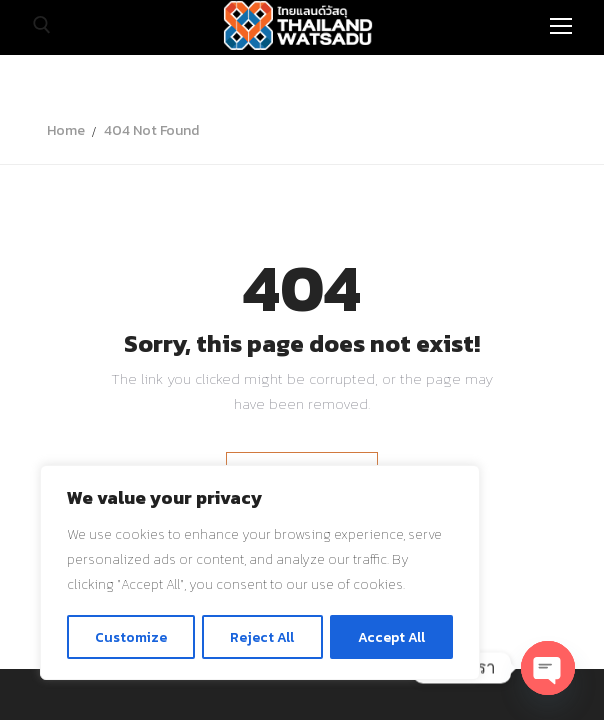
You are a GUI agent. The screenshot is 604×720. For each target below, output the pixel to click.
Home (66, 130)
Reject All (263, 636)
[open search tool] (42, 25)
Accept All (391, 636)
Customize (131, 636)
